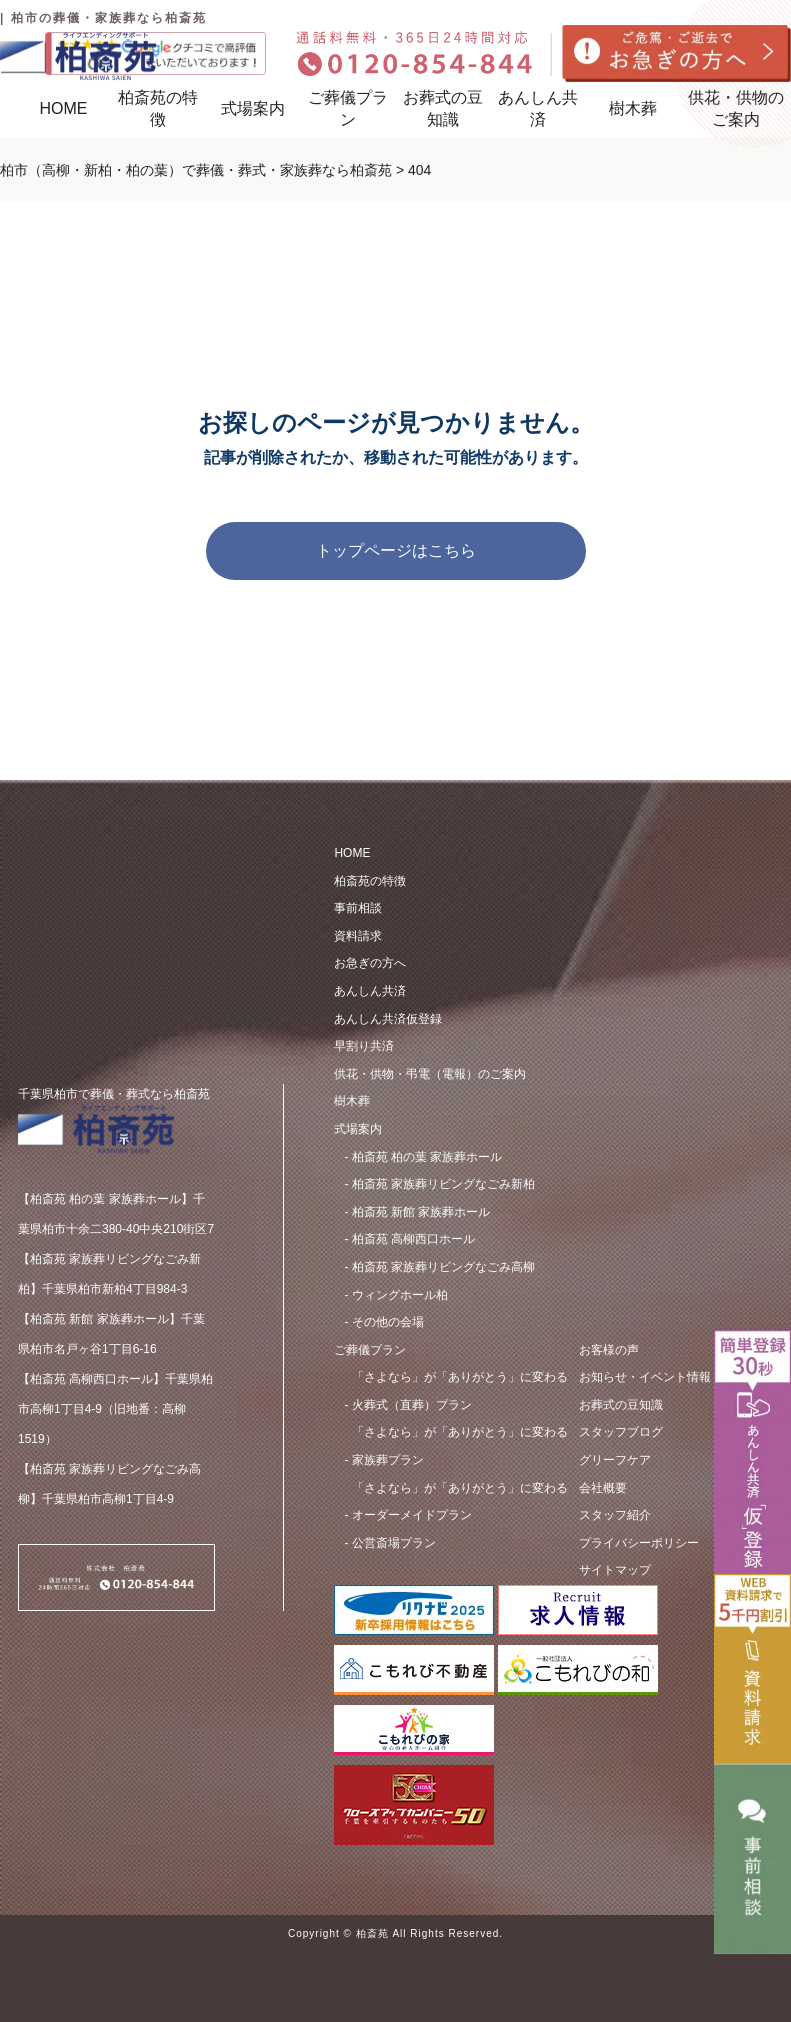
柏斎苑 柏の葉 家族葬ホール (427, 1157)
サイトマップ (615, 1570)
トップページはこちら (396, 550)
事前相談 (358, 908)
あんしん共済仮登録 (388, 1019)
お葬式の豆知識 (443, 108)
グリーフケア (615, 1460)
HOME (63, 108)
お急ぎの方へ (370, 963)
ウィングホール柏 (400, 1295)
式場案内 (253, 108)
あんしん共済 (538, 108)
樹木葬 (633, 108)
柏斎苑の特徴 (370, 881)
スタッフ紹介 (615, 1515)
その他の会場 (388, 1322)
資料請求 (358, 936)
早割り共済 (364, 1046)
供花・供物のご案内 (736, 108)
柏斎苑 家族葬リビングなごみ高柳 (443, 1267)
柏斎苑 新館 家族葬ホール (421, 1212)
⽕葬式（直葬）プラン (460, 1388)
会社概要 (603, 1488)
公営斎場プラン (394, 1543)
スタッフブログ (621, 1432)
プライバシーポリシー (639, 1543)
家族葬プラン (460, 1443)
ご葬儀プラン (348, 108)
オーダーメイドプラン (460, 1499)
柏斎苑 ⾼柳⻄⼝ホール (413, 1239)
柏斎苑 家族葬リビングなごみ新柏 (443, 1184)
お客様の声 (609, 1350)
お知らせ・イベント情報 (645, 1377)
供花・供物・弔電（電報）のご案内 (430, 1074)
